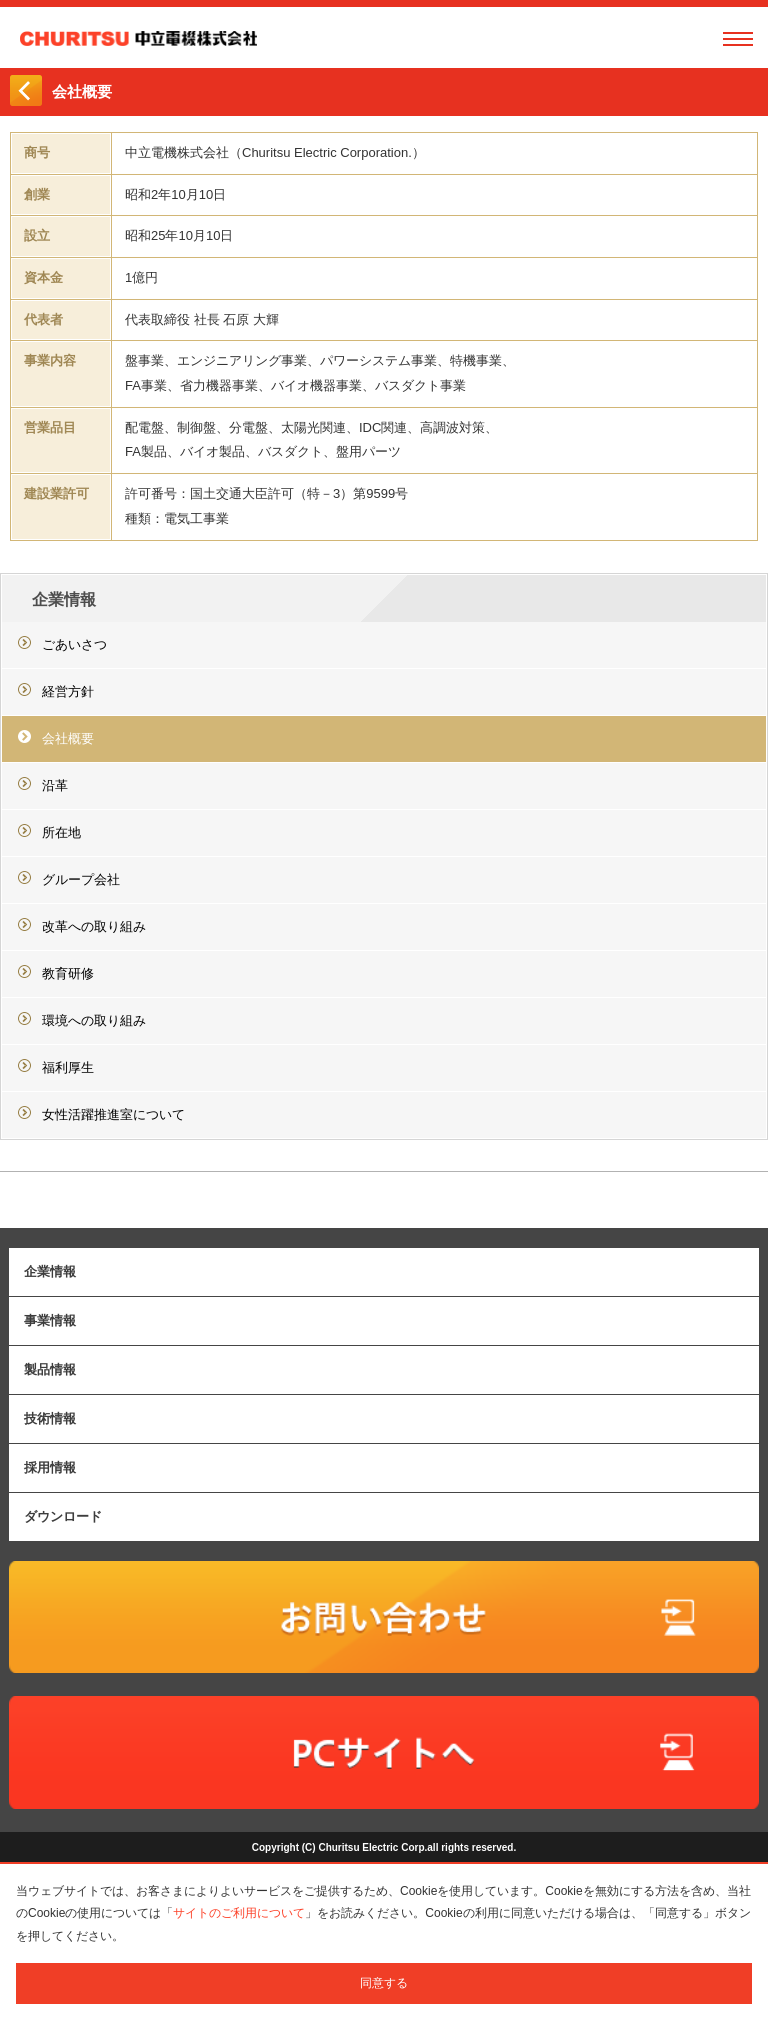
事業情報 (50, 1320)
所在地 (61, 832)
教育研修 (68, 973)
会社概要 (68, 738)
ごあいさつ (74, 644)
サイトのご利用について (239, 1913)
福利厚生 (68, 1067)
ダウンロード (63, 1516)
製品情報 (50, 1369)
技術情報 (50, 1418)
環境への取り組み (94, 1020)
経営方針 (68, 691)
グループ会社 (81, 879)
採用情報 (50, 1467)
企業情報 (64, 599)
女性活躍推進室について (113, 1114)
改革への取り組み (94, 926)
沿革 (55, 785)
